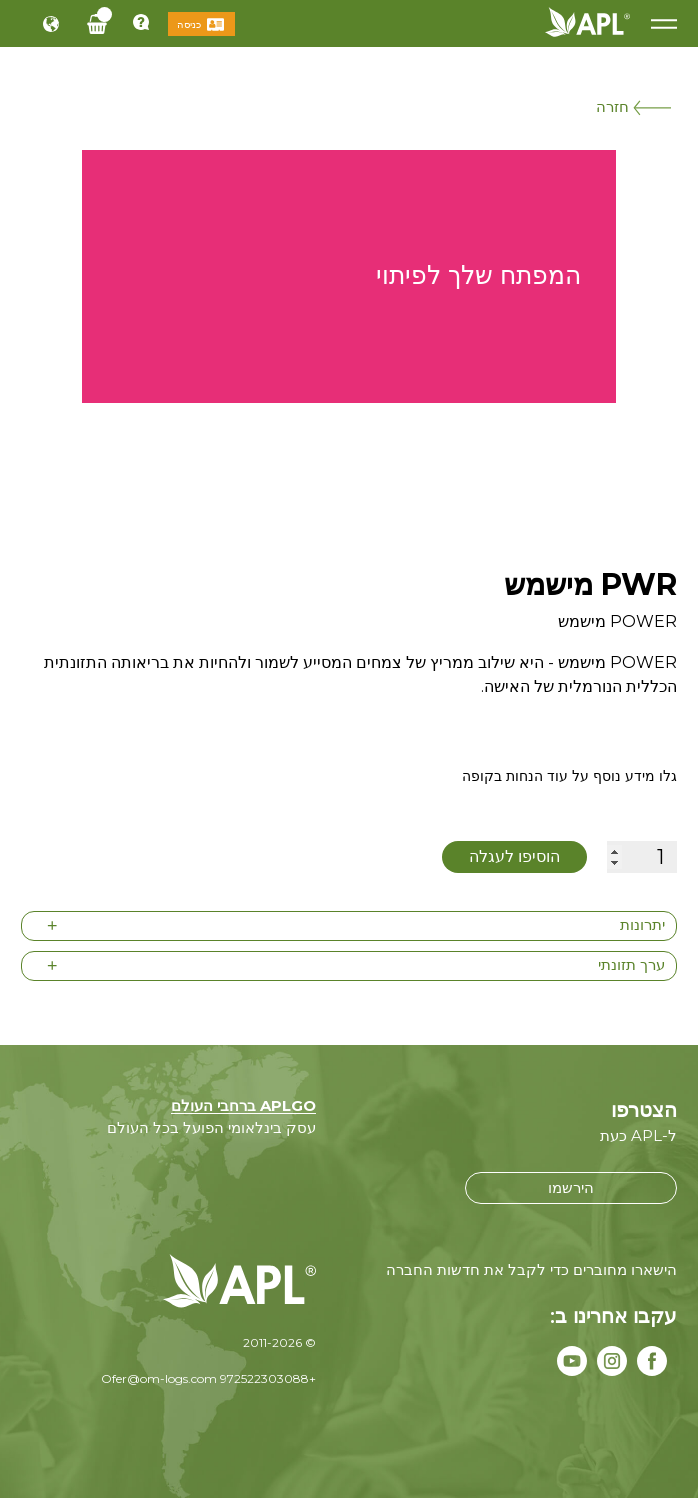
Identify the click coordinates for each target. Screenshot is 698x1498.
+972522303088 (268, 1378)
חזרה (633, 106)
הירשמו (571, 1187)
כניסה (189, 24)
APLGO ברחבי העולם (243, 1105)
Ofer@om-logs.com (159, 1378)
